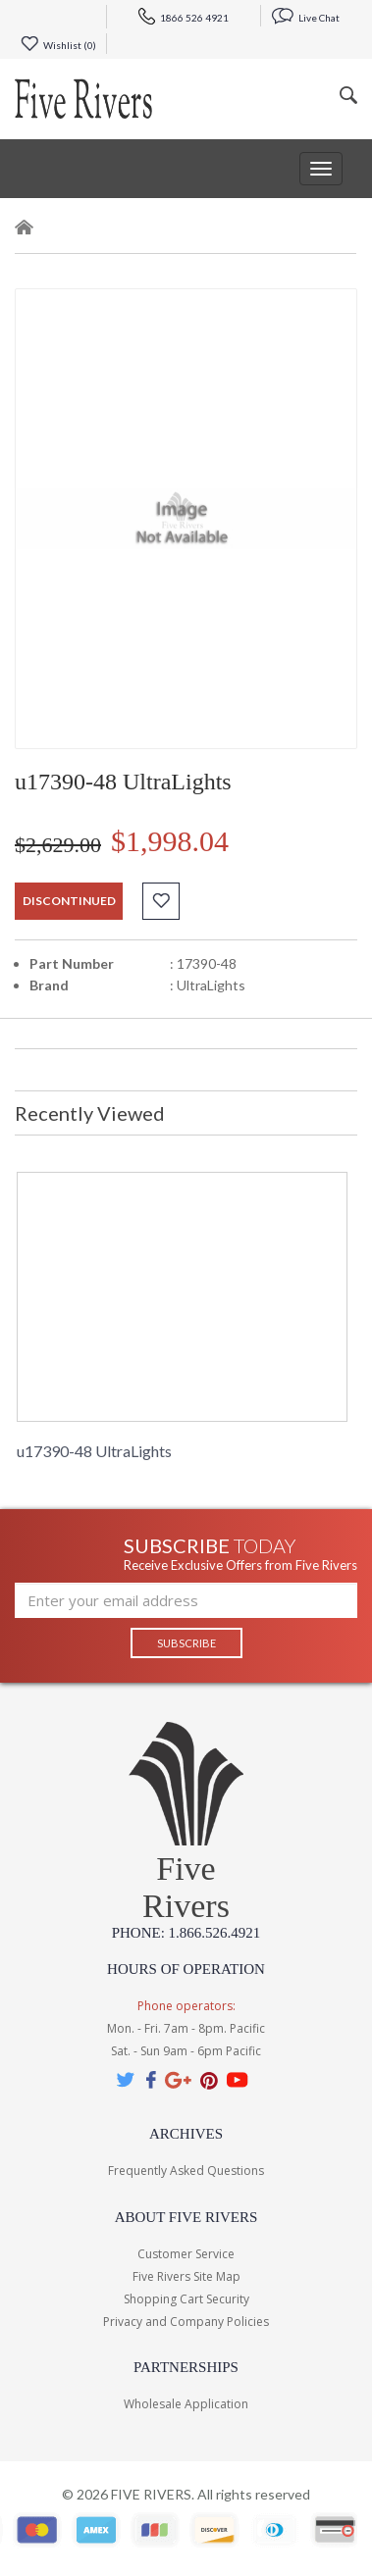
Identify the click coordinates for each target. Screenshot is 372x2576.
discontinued (69, 900)
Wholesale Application (186, 2404)
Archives (186, 2134)
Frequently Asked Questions (186, 2170)
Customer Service (186, 2254)
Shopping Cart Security (186, 2299)
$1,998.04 (170, 841)
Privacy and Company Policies (186, 2321)
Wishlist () (58, 45)
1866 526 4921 (183, 18)
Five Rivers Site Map (186, 2276)
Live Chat (306, 18)
